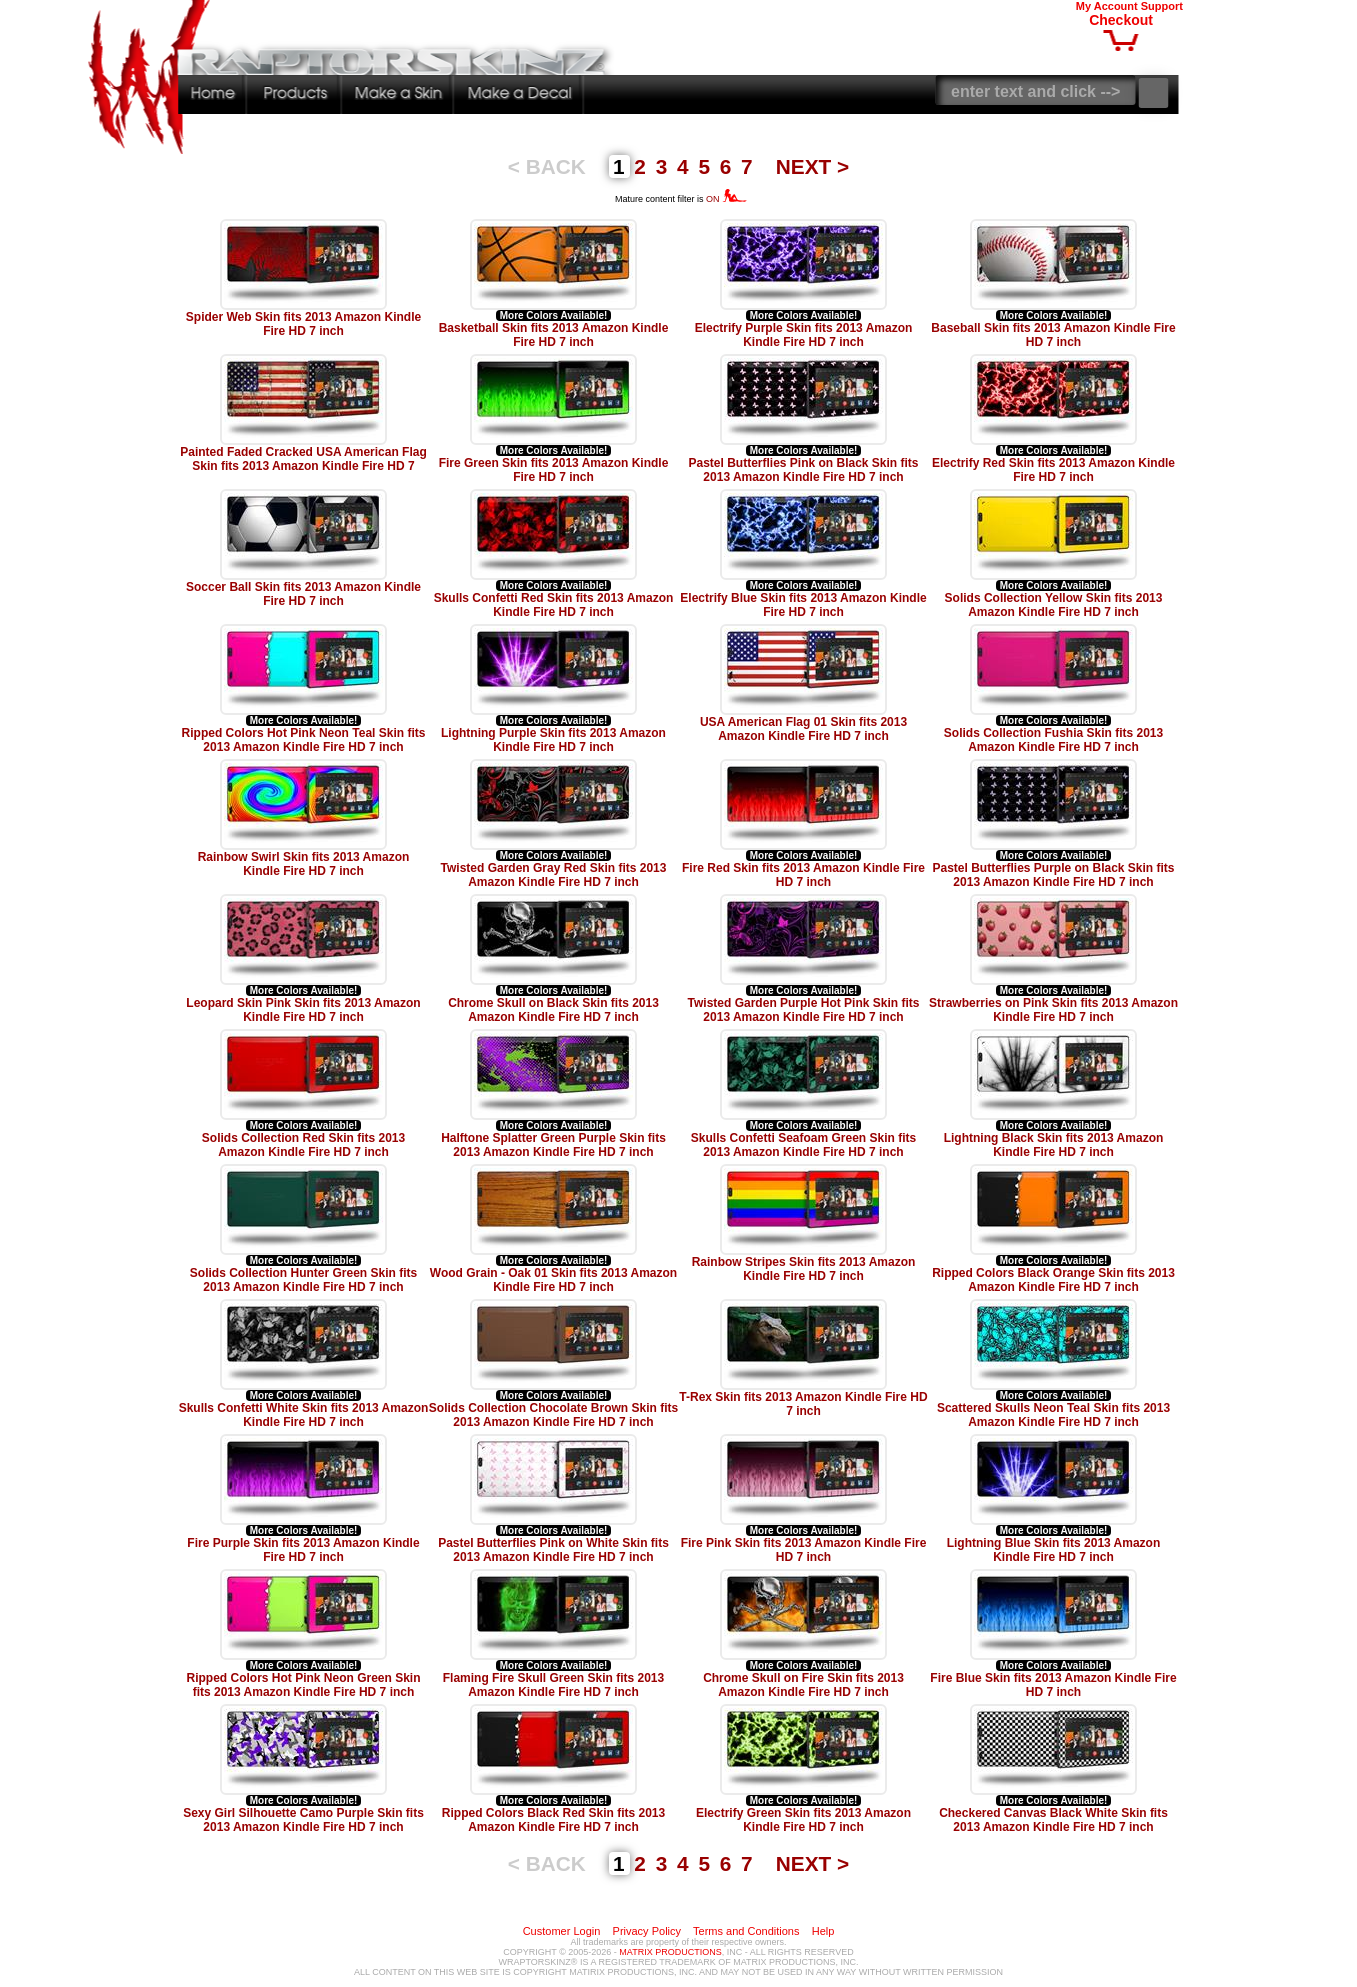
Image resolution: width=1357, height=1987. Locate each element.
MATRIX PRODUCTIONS (670, 1952)
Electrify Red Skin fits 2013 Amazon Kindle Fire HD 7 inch (1053, 470)
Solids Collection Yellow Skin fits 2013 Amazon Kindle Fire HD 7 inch (1054, 605)
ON (726, 199)
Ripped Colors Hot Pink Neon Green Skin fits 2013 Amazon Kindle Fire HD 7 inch (303, 1685)
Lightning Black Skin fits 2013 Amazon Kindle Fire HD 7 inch (1054, 1145)
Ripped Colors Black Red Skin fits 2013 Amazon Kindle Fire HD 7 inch (553, 1820)
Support (1162, 6)
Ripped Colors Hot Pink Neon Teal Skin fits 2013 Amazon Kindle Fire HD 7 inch (304, 740)
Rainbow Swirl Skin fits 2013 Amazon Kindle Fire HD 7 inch (304, 864)
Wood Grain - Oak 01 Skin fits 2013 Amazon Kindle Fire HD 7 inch (553, 1280)
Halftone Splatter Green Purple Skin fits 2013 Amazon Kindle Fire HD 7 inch (553, 1145)
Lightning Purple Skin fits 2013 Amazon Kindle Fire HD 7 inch (553, 740)
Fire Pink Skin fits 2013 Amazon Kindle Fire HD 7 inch (804, 1550)
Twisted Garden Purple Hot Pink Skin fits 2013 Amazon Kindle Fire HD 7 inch (804, 1010)
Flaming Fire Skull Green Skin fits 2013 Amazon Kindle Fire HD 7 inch (553, 1685)
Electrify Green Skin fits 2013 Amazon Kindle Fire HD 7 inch (803, 1820)
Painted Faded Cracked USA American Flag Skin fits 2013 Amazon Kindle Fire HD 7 (303, 459)
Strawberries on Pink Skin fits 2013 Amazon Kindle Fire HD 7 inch (1053, 1010)
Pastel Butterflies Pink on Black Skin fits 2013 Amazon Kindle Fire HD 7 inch (803, 470)
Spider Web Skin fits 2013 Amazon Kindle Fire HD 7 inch (303, 324)
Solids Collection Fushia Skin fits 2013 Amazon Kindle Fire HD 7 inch (1053, 740)
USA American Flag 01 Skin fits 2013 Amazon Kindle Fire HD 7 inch (803, 729)
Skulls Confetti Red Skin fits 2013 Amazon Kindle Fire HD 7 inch (554, 605)
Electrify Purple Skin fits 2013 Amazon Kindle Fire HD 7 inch (804, 335)
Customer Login (562, 1931)
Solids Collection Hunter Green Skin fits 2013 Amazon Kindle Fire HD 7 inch (303, 1280)
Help (823, 1931)
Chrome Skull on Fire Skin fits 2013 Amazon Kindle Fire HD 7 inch (803, 1685)
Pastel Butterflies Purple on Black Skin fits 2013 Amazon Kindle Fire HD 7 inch (1053, 875)
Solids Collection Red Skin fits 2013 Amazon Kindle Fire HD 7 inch (303, 1145)
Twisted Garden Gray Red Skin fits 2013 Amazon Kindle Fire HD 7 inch (554, 875)
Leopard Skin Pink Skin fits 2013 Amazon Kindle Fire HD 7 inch (303, 1010)
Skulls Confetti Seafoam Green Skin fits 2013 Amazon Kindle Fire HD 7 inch (803, 1145)
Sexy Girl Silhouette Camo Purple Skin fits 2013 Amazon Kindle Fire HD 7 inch (303, 1820)
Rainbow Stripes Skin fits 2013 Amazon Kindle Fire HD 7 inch (804, 1269)
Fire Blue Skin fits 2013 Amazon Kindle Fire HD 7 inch (1053, 1685)
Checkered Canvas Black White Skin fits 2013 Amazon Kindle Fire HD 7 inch (1053, 1820)
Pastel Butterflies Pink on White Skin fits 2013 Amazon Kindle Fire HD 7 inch (553, 1550)
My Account (1107, 6)
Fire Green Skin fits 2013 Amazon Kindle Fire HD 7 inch (554, 470)
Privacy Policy (647, 1931)
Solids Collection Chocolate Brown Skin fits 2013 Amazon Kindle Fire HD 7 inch (553, 1415)
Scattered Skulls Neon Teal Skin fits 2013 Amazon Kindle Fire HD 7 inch (1053, 1415)
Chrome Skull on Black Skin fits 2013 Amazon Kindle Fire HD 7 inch (553, 1010)
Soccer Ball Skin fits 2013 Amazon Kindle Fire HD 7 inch (303, 594)
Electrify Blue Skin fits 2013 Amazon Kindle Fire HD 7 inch (803, 605)
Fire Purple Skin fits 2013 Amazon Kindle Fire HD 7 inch (303, 1550)
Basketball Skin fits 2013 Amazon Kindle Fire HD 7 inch (554, 335)
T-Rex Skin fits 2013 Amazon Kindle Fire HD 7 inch (803, 1404)
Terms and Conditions (746, 1931)
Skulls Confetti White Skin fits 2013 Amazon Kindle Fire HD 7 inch (304, 1415)
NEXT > (812, 166)
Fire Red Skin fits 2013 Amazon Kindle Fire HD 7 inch (803, 875)
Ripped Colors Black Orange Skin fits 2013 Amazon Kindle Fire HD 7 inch (1053, 1280)
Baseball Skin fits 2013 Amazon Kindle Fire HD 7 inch (1053, 335)
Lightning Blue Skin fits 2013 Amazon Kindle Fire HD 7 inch (1054, 1550)
